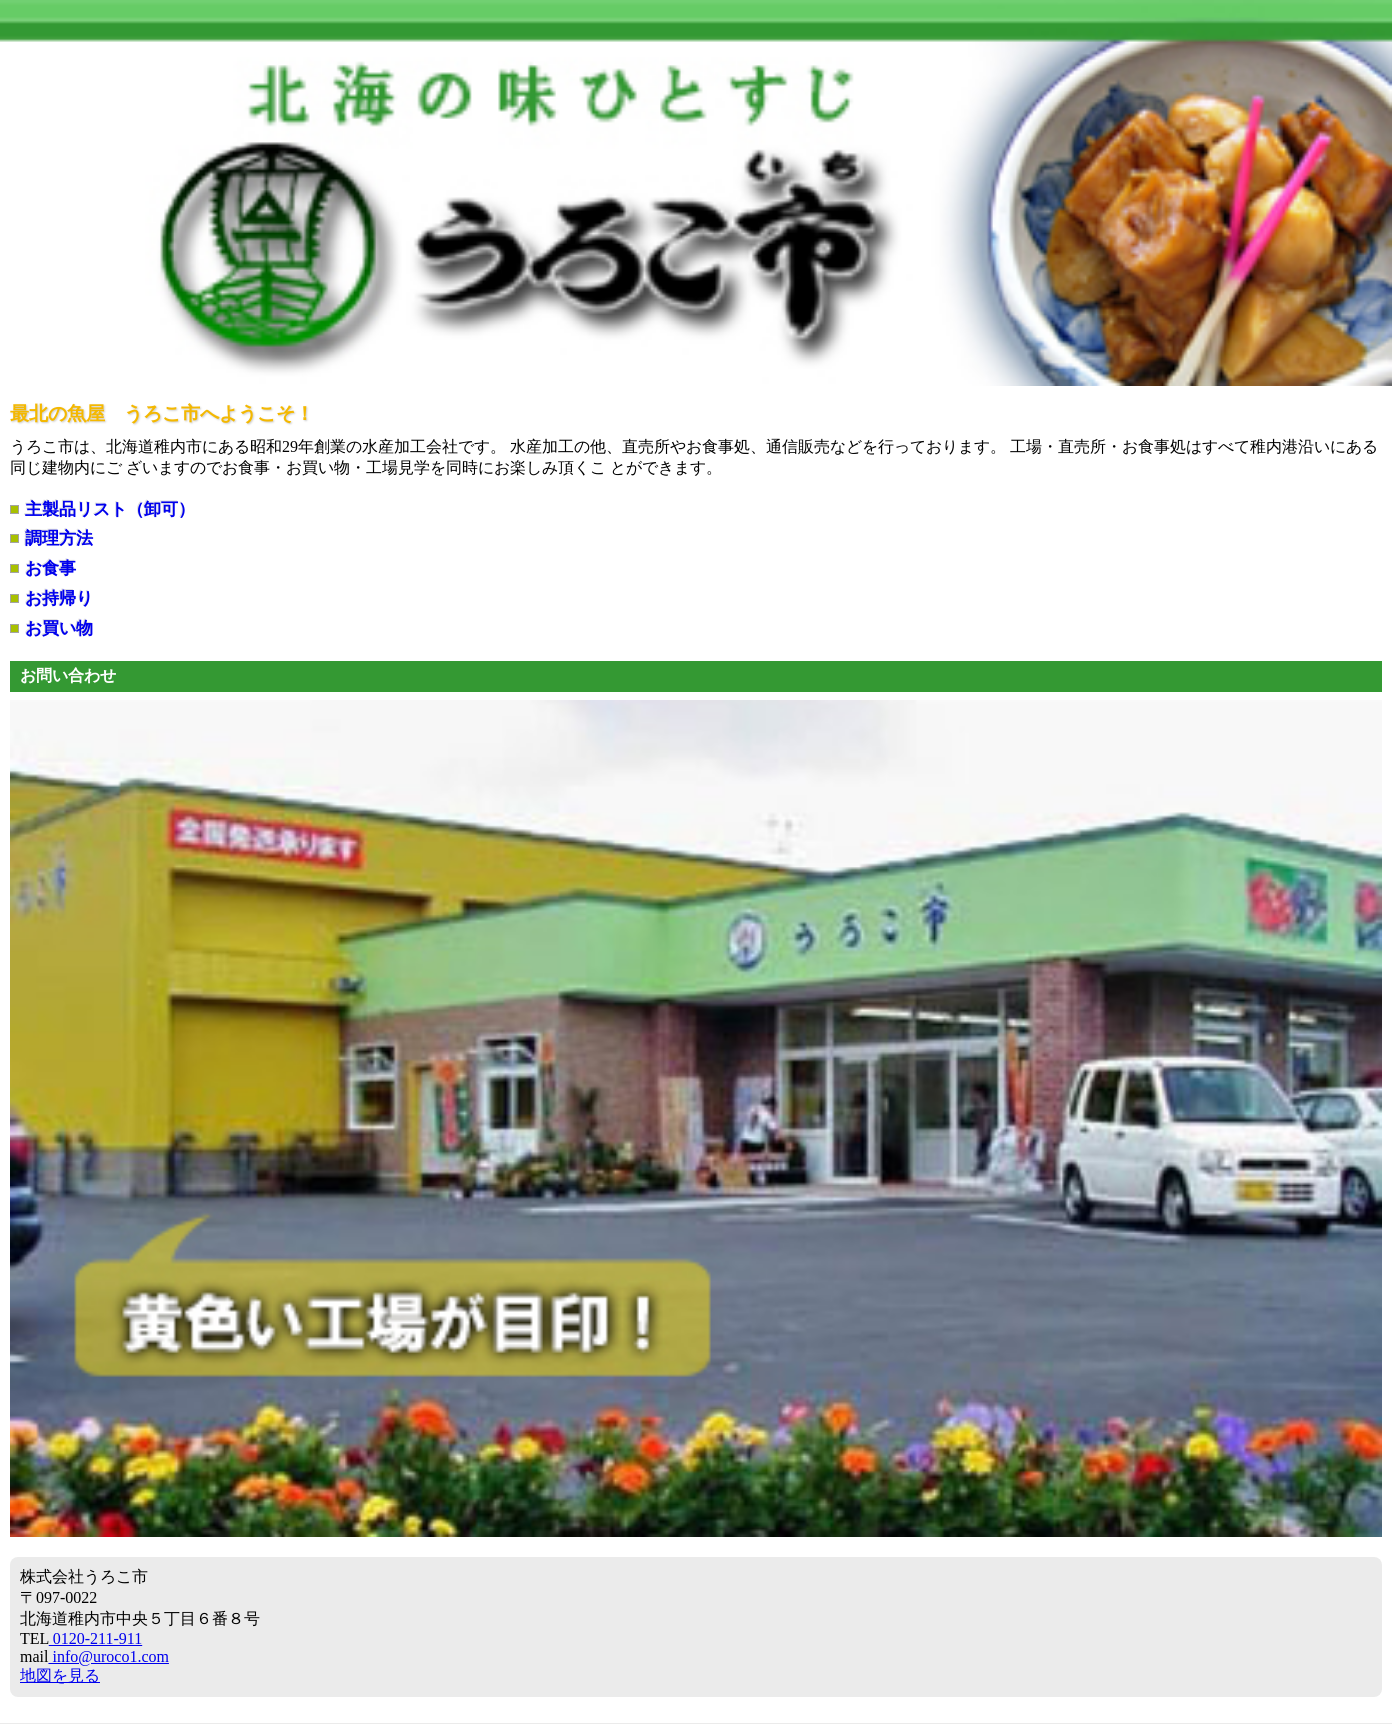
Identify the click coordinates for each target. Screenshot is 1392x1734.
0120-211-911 (95, 1638)
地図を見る (60, 1675)
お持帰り (59, 598)
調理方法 (59, 538)
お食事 (50, 568)
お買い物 (59, 628)
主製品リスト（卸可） (110, 509)
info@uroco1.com (108, 1656)
